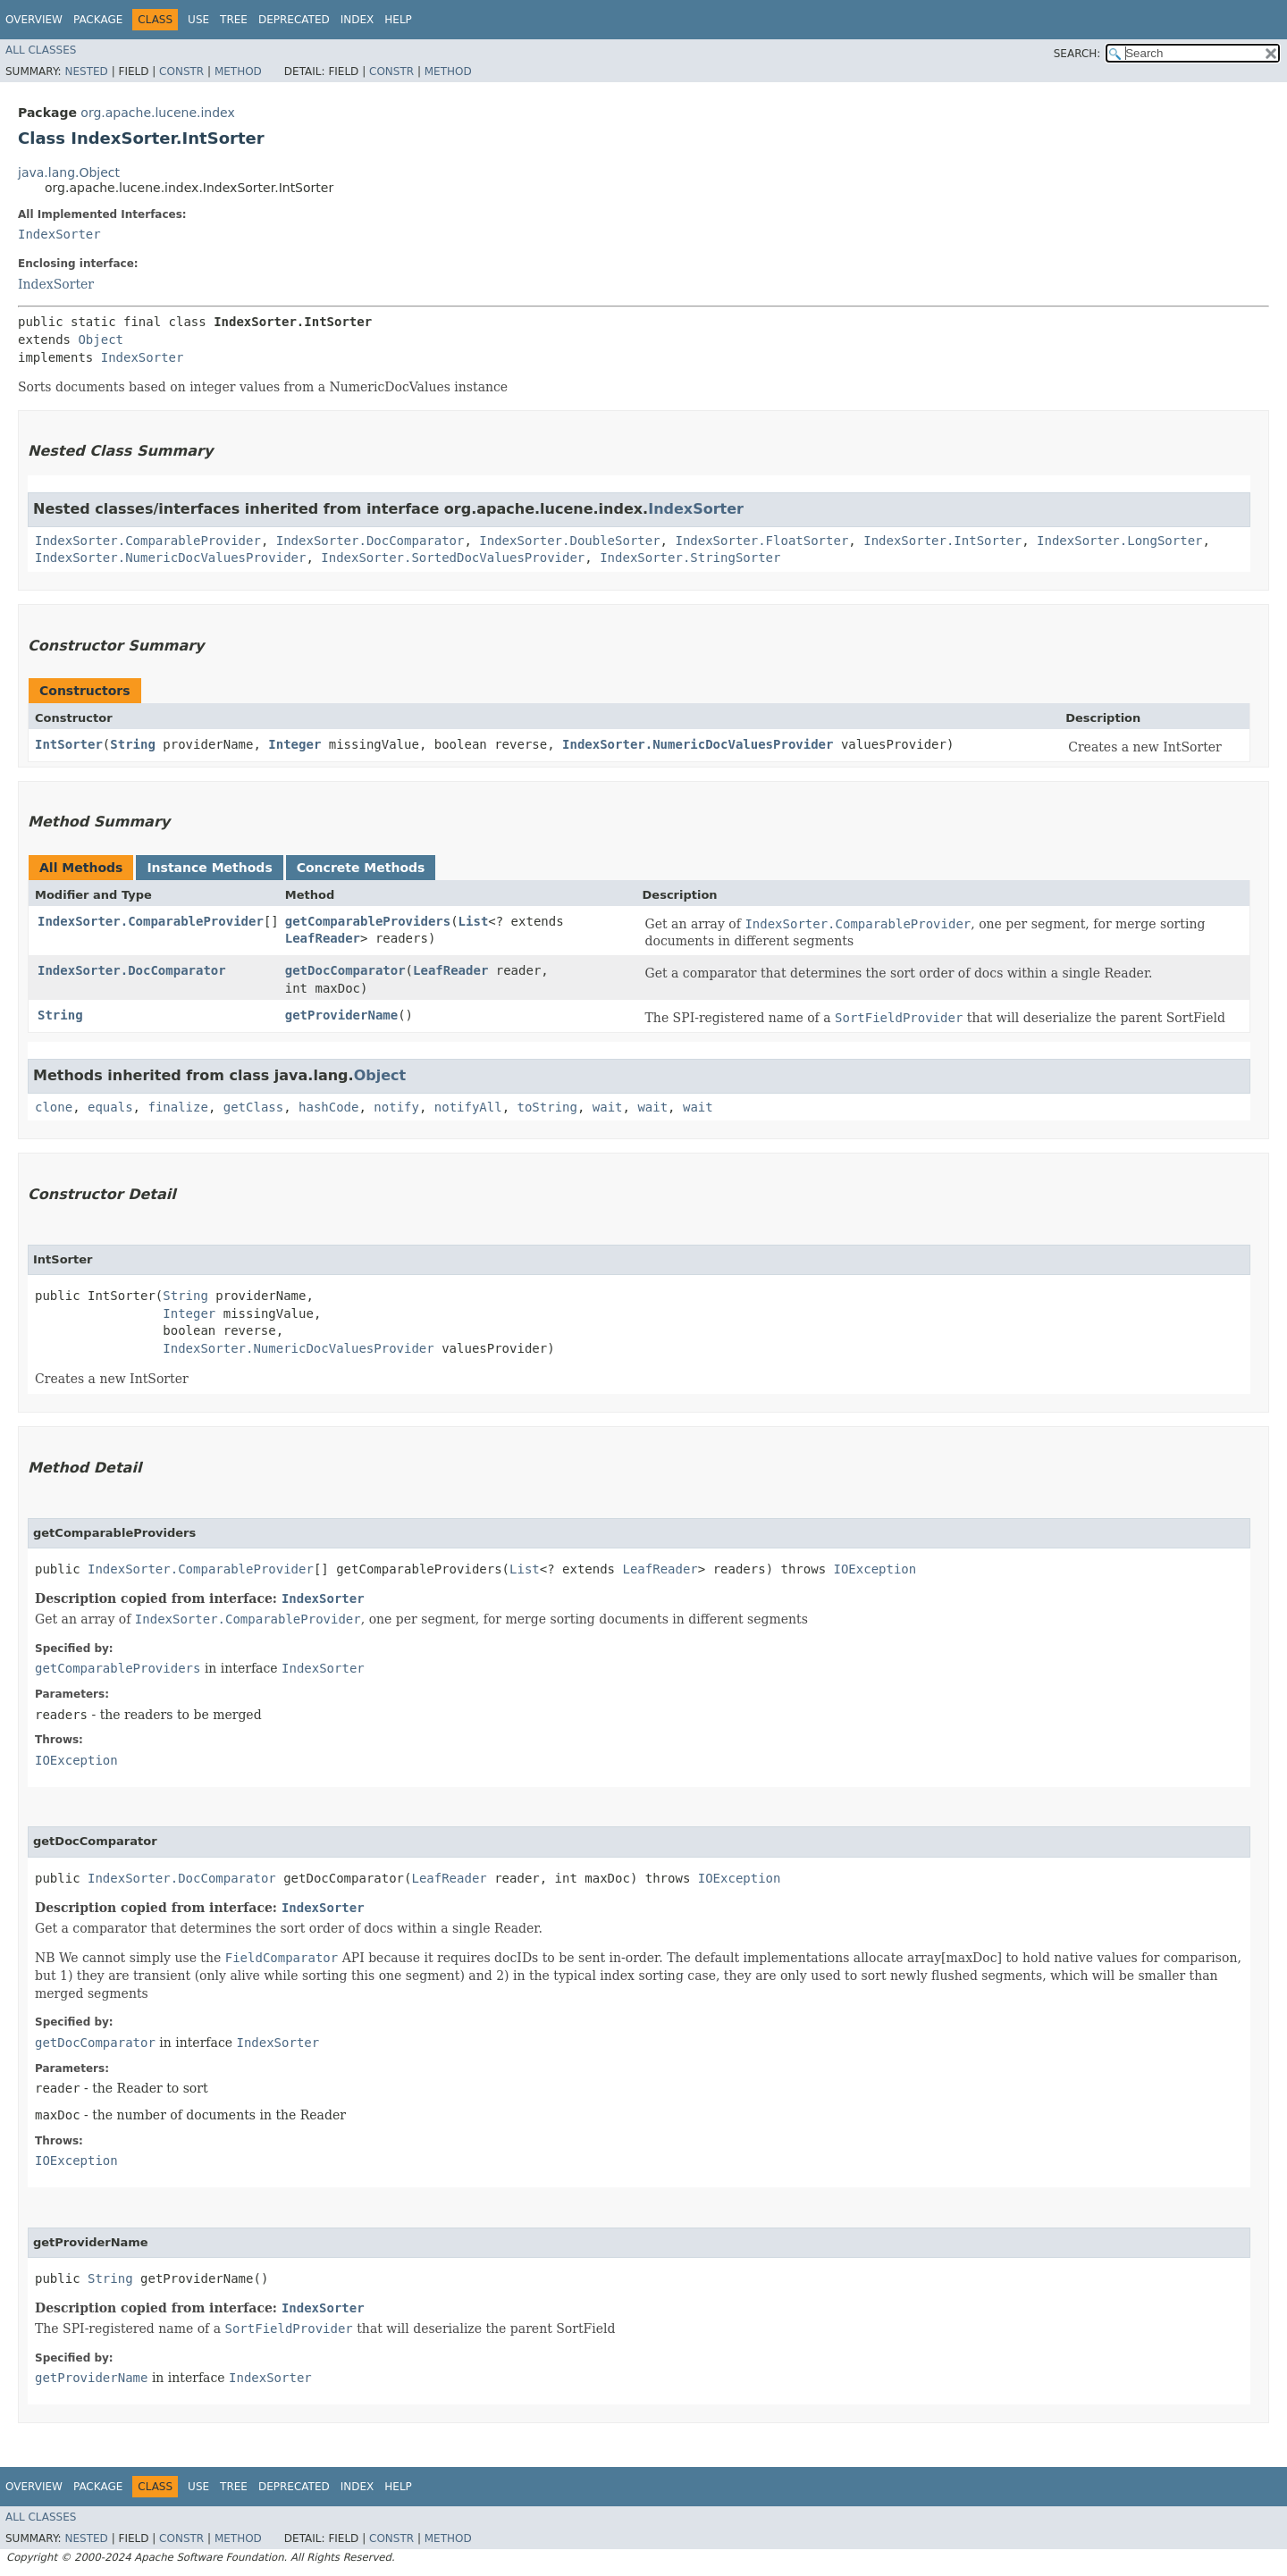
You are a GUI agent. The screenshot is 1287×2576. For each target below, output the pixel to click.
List (473, 921)
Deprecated (294, 19)
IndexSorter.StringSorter (690, 557)
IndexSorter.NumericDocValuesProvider (170, 557)
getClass (253, 1107)
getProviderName (341, 1015)
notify (396, 1107)
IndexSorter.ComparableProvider (148, 540)
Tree (234, 19)
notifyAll (468, 1107)
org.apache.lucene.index (157, 112)
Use (198, 19)
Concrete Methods (361, 867)
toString (547, 1107)
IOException (875, 1569)
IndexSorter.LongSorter (1119, 540)
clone (53, 1107)
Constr (181, 71)
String (133, 744)
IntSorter (69, 744)
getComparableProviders (367, 921)
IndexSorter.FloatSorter (761, 540)
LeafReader (322, 938)
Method (238, 71)
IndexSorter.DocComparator (370, 540)
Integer (294, 744)
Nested (85, 71)
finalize (177, 1107)
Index (357, 19)
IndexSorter (59, 234)
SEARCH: (1077, 53)
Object (100, 339)
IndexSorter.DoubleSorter (569, 540)
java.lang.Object (69, 172)
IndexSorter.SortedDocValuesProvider (453, 557)
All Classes (40, 50)
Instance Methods (209, 867)
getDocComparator (345, 970)
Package (97, 19)
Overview (34, 19)
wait (608, 1107)
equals (110, 1107)
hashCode (328, 1107)
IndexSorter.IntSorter (942, 540)
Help (398, 19)
